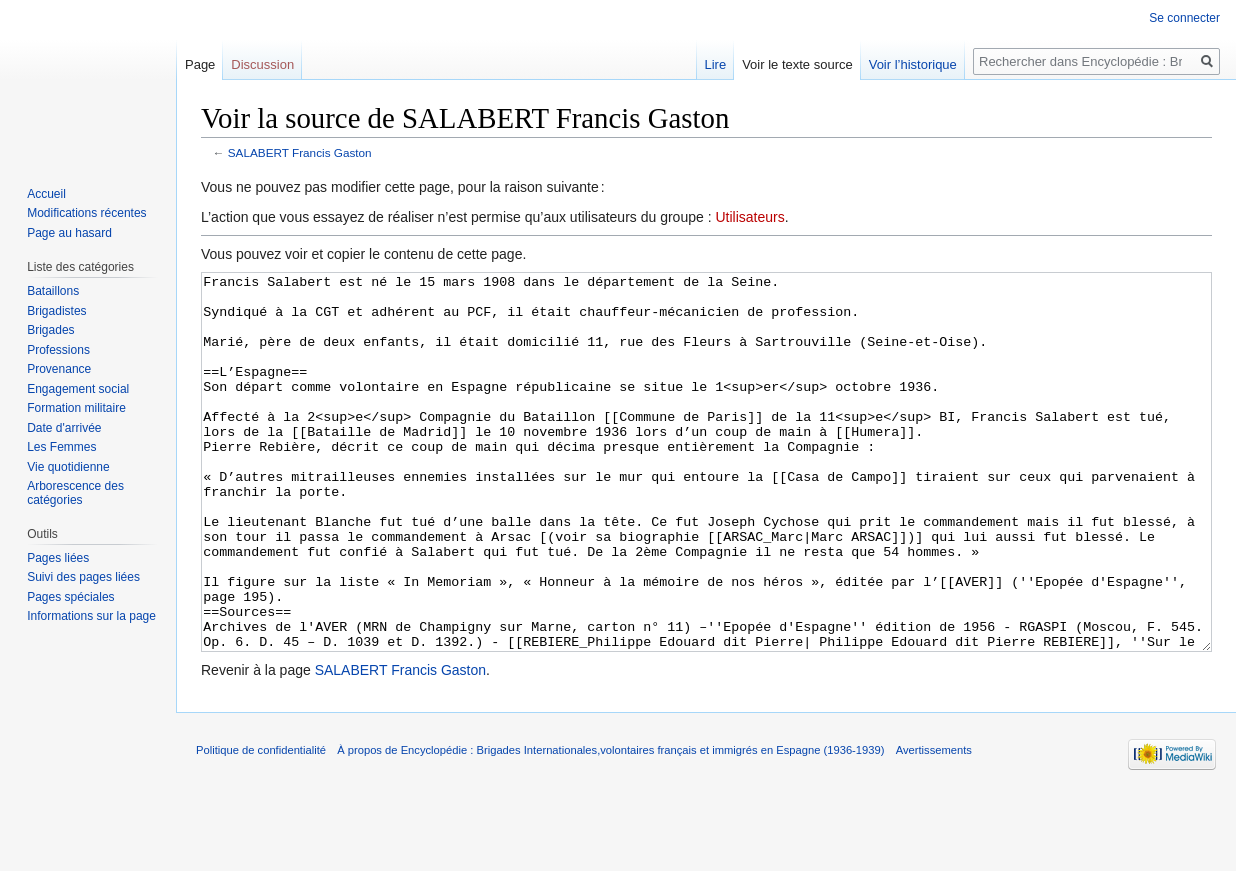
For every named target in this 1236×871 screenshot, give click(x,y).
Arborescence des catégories (75, 493)
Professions (58, 350)
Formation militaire (76, 408)
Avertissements (934, 825)
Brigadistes (56, 311)
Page (200, 64)
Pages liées (58, 558)
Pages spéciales (70, 597)
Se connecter (1184, 18)
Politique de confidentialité (261, 825)
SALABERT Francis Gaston (300, 152)
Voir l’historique (913, 64)
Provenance (59, 369)
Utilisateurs (749, 217)
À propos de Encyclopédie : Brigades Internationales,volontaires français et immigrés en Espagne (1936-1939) (610, 825)
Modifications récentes (86, 213)
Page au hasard (69, 233)
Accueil (46, 194)
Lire (715, 64)
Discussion (262, 64)
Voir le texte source (797, 64)
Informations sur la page (91, 616)
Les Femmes (61, 447)
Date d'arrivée (64, 428)
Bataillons (53, 291)
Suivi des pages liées (83, 577)
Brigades (50, 330)
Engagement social (78, 389)
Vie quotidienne (68, 467)
